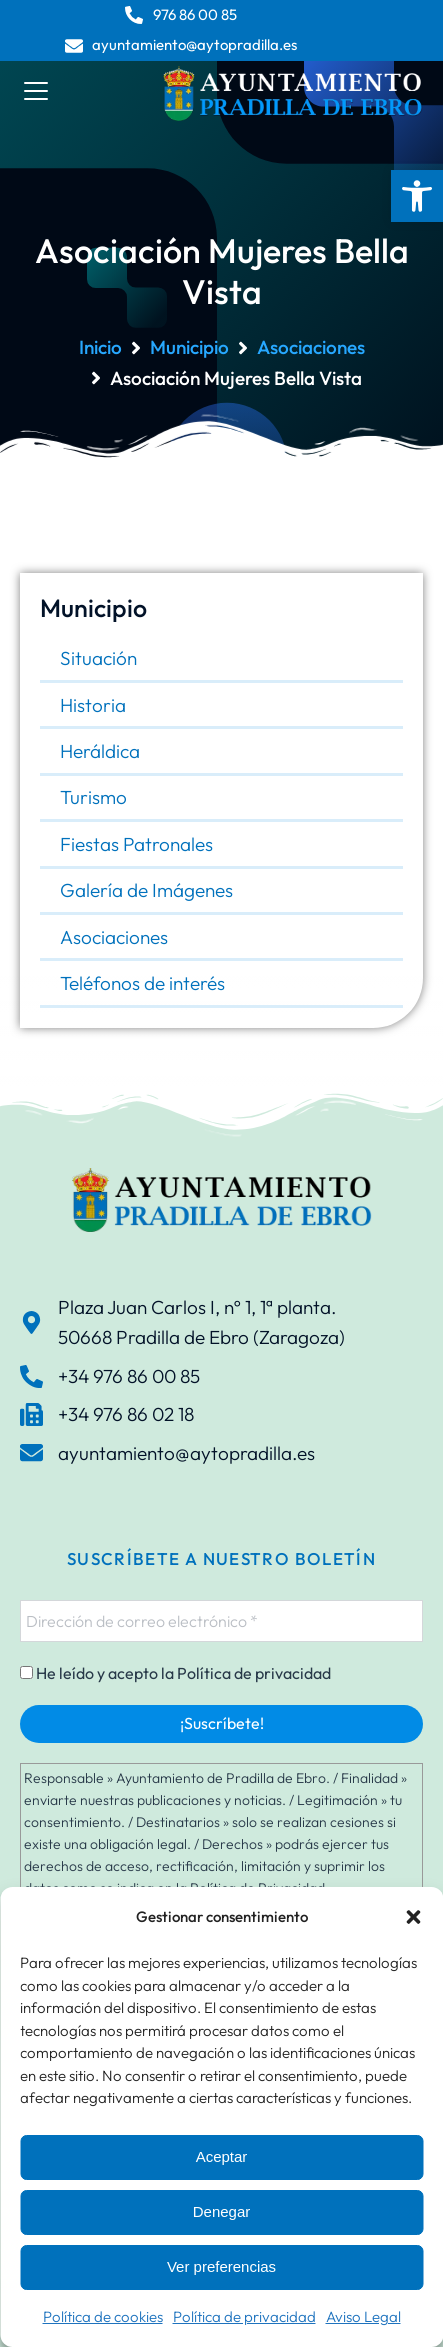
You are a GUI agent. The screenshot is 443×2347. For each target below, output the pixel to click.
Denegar (222, 2211)
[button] (417, 196)
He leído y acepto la (175, 1673)
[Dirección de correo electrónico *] (221, 1621)
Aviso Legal (363, 2316)
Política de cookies (103, 2316)
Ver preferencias (221, 2266)
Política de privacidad (244, 2316)
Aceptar (222, 2156)
